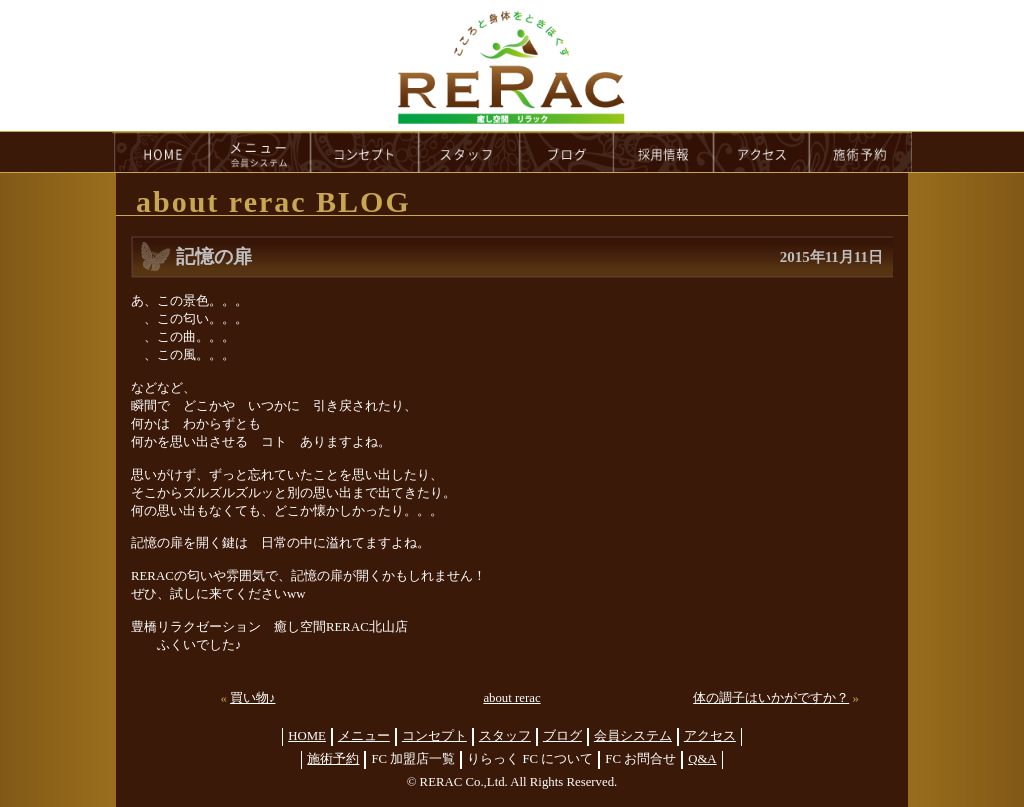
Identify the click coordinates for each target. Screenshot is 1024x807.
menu (260, 152)
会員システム (633, 736)
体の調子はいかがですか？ (771, 698)
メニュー (364, 736)
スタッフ (505, 736)
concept (365, 152)
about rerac (511, 698)
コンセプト (434, 736)
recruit (664, 152)
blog (567, 152)
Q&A (702, 759)
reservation (861, 152)
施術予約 (333, 759)
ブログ (562, 736)
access (762, 152)
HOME (161, 152)
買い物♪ (252, 698)
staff (469, 152)
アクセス (710, 736)
